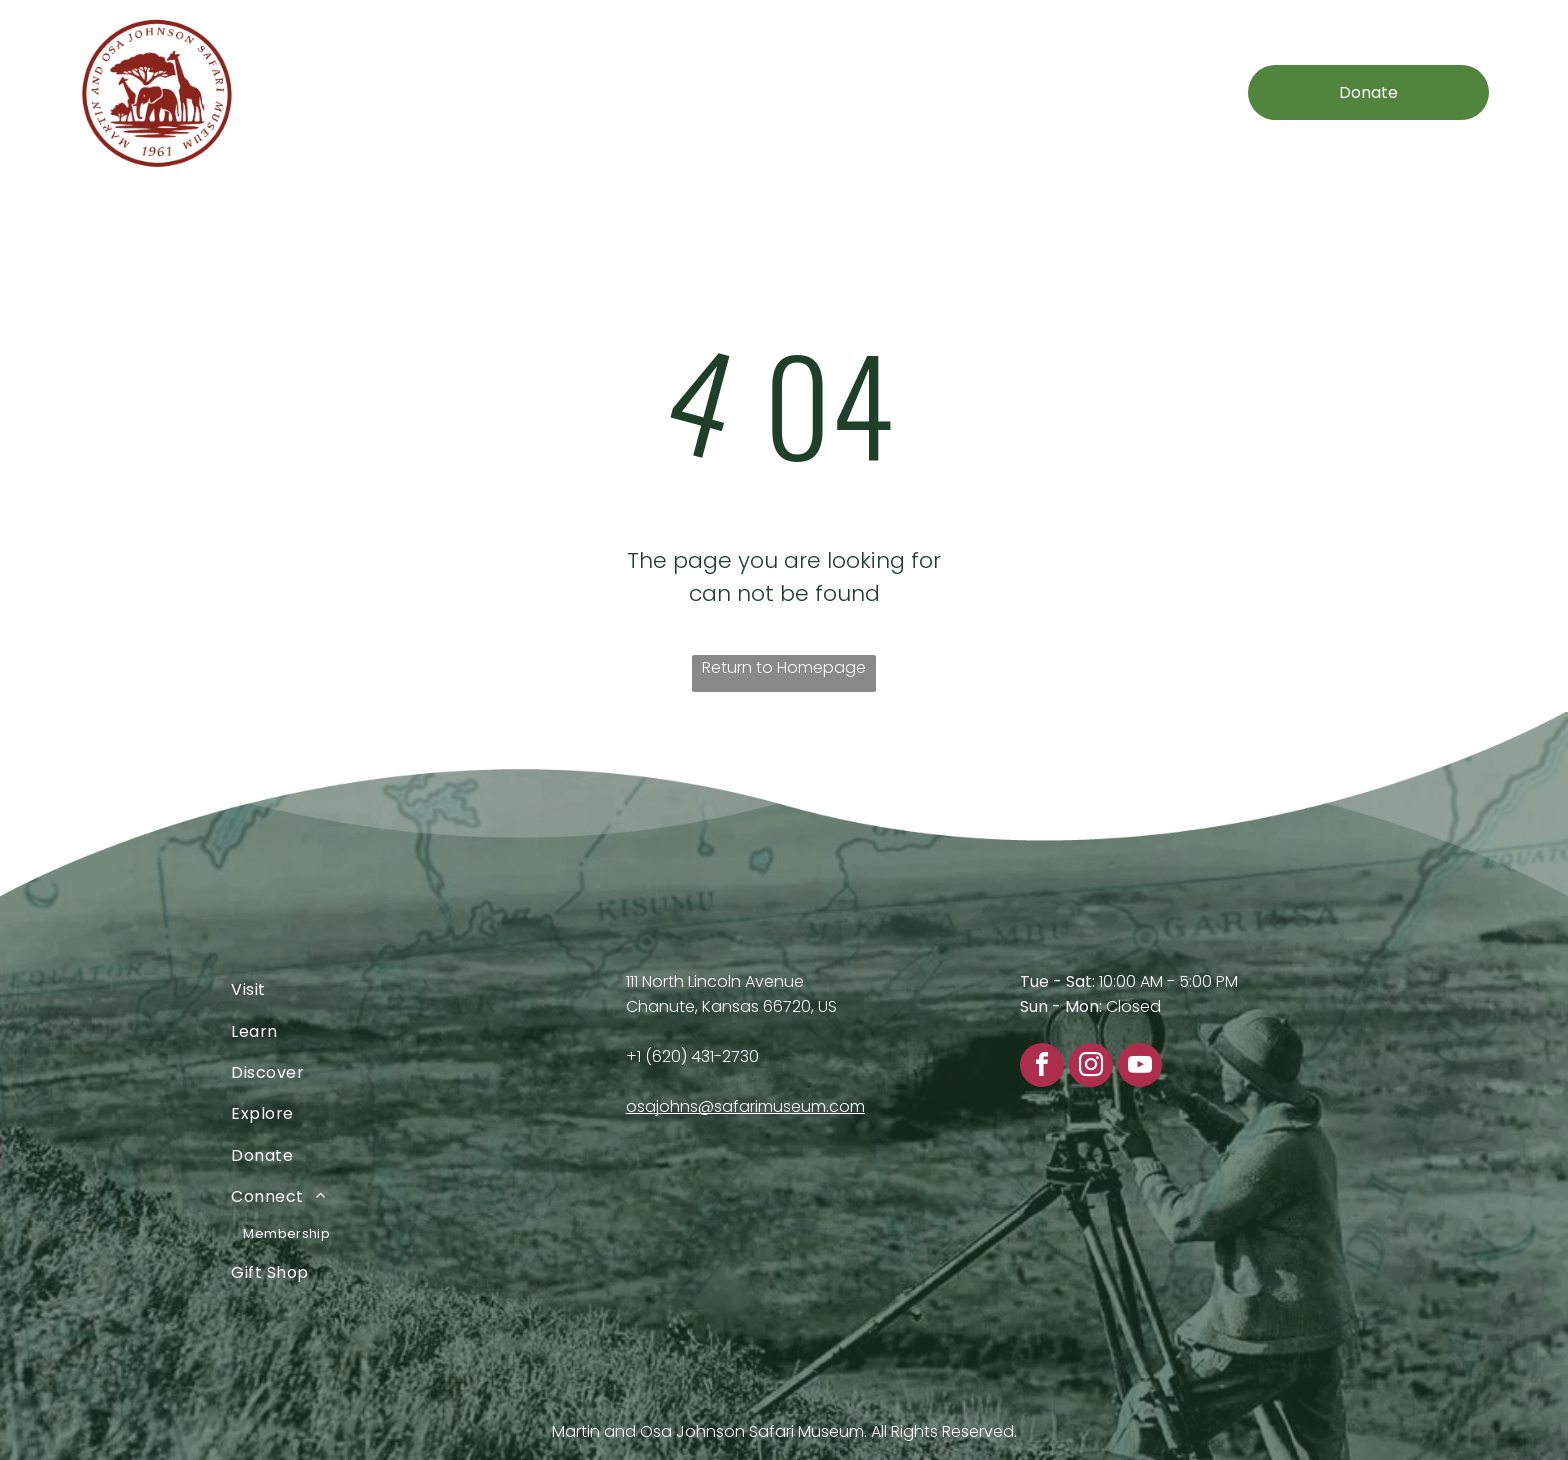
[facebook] (1042, 1067)
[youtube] (1140, 1067)
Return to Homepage (784, 667)
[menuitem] (412, 93)
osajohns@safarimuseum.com (745, 1106)
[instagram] (1091, 1067)
